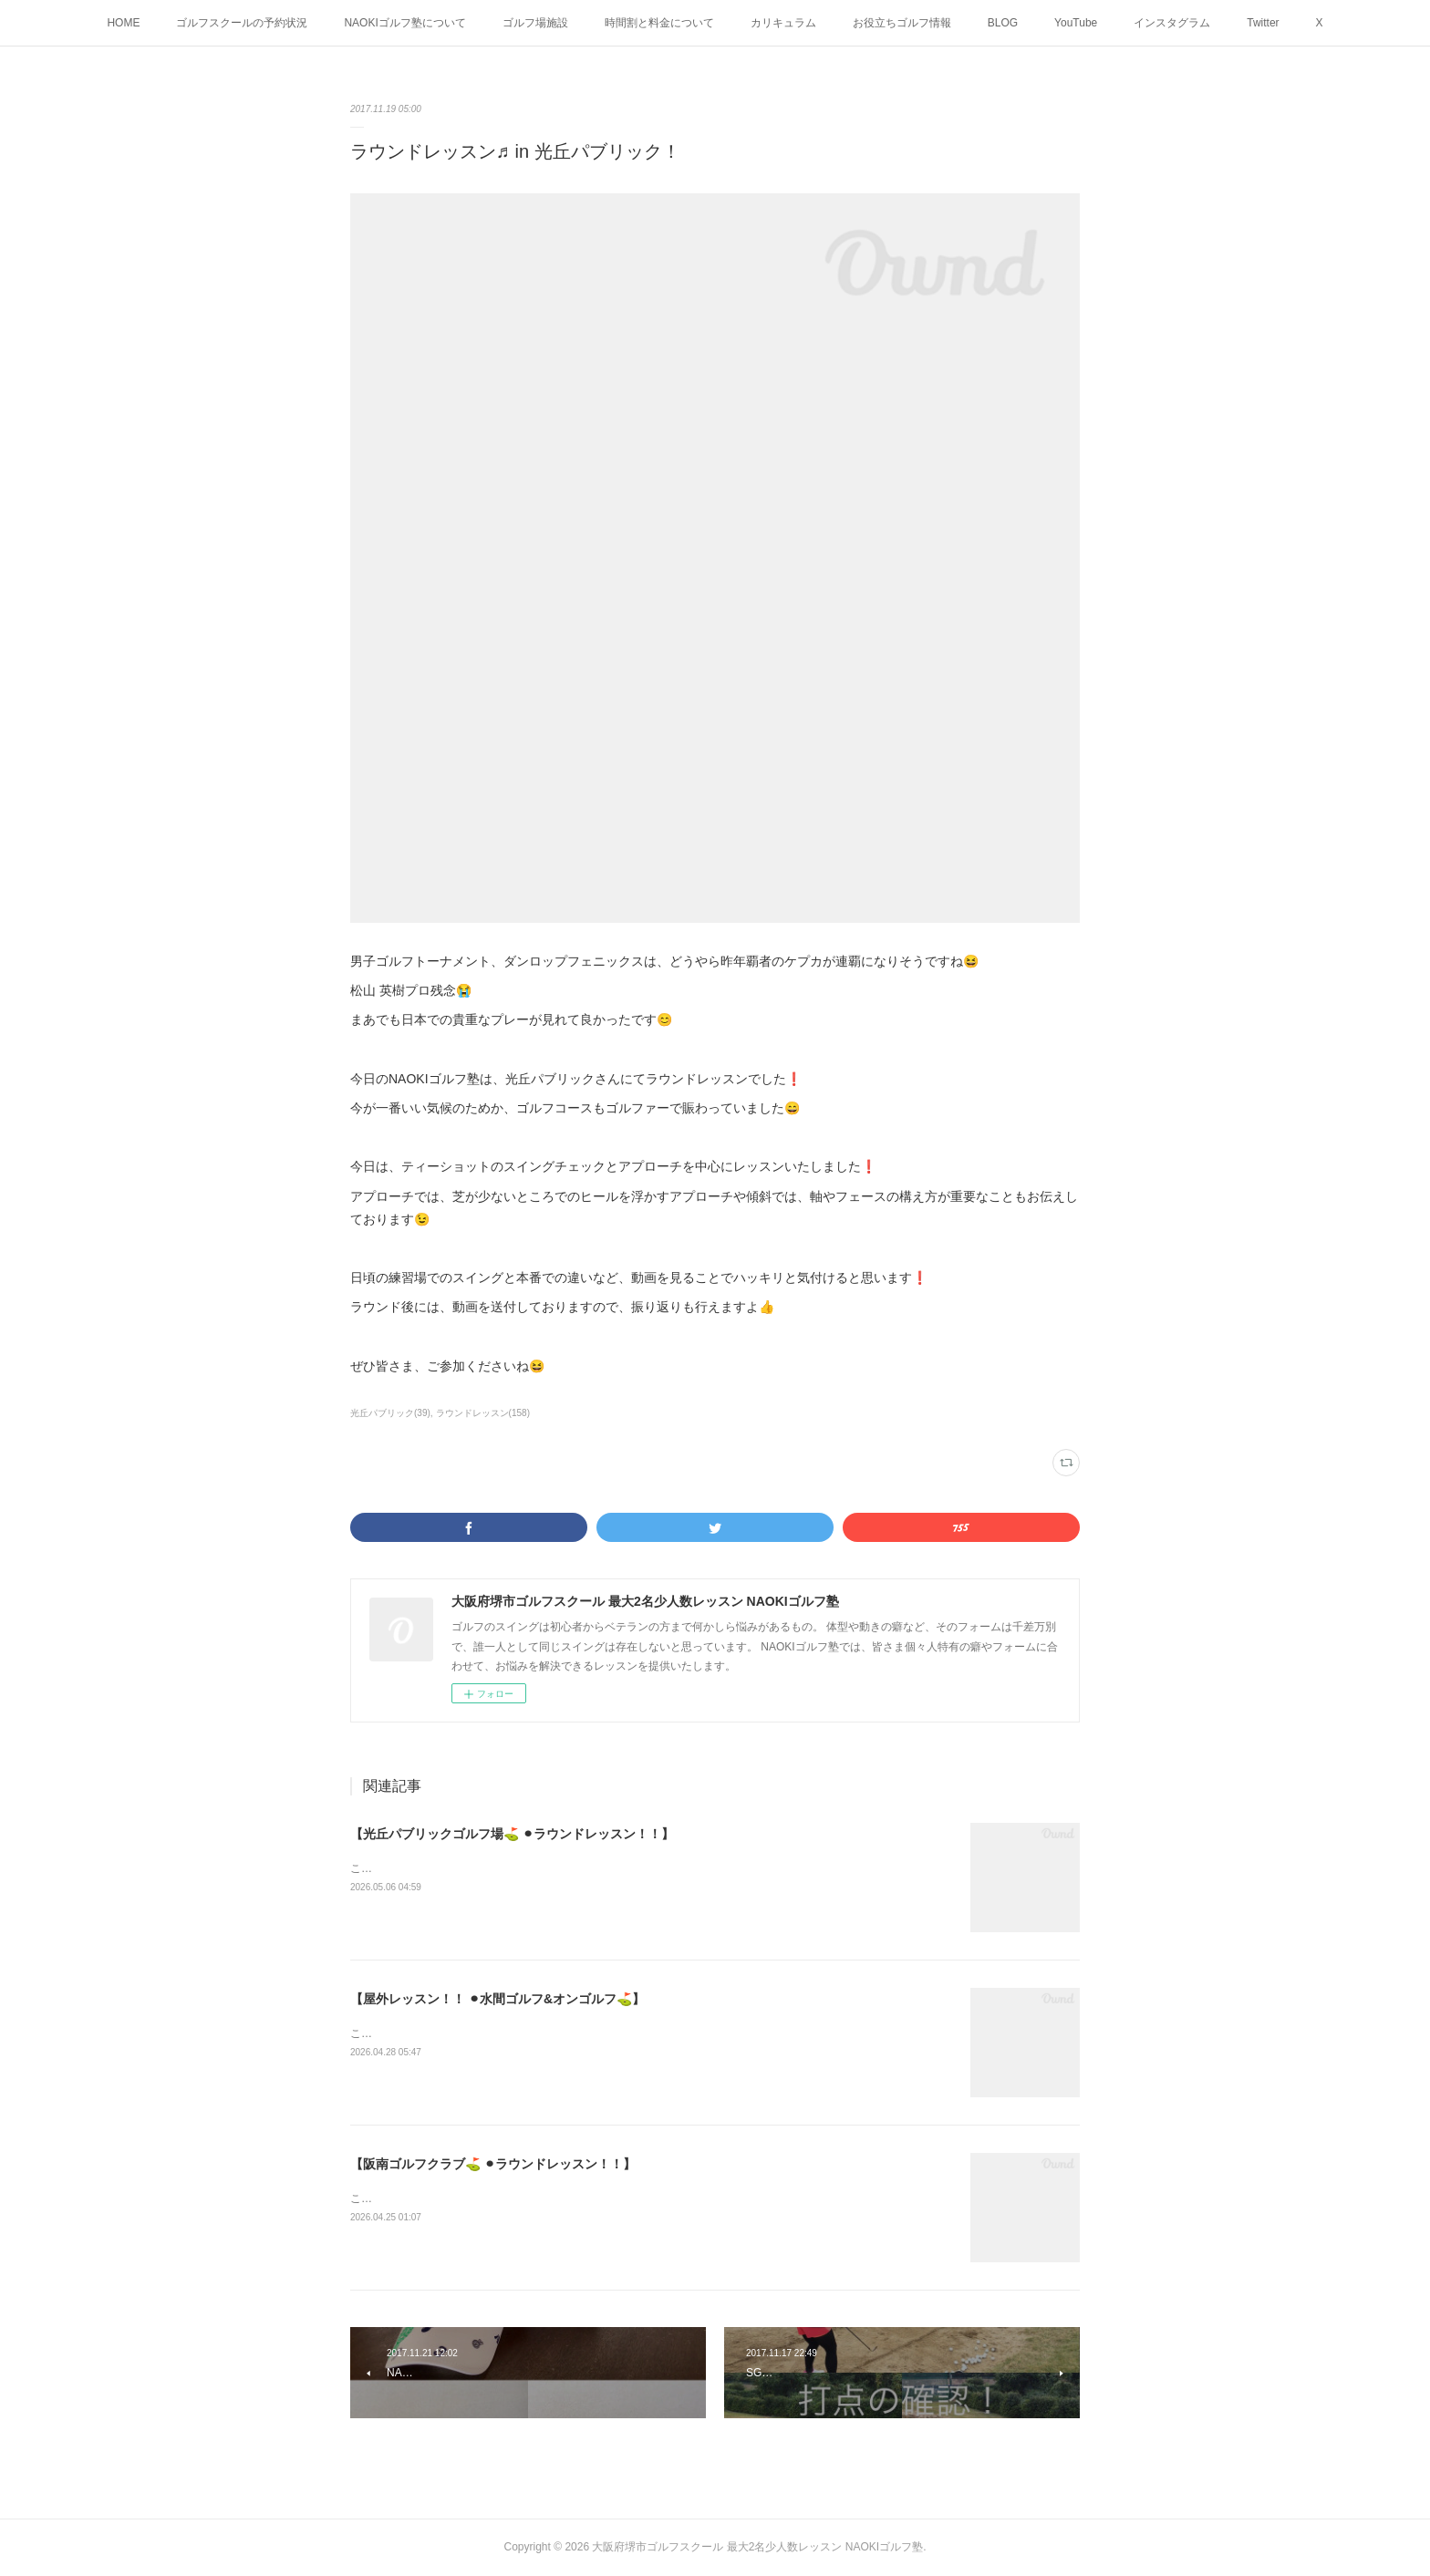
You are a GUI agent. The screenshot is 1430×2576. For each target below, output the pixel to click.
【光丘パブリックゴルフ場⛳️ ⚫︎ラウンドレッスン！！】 (512, 1833)
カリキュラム (783, 22)
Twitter (1263, 22)
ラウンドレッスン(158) (483, 1413)
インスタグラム (1172, 22)
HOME (123, 22)
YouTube (1075, 22)
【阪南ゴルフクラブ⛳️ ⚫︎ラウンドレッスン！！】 (493, 2164)
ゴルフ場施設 (535, 22)
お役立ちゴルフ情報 (902, 22)
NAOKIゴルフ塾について (404, 22)
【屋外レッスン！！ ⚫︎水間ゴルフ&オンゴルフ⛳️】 (497, 1998)
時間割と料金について (659, 22)
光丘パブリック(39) (390, 1413)
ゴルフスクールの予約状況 (241, 22)
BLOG (1003, 22)
